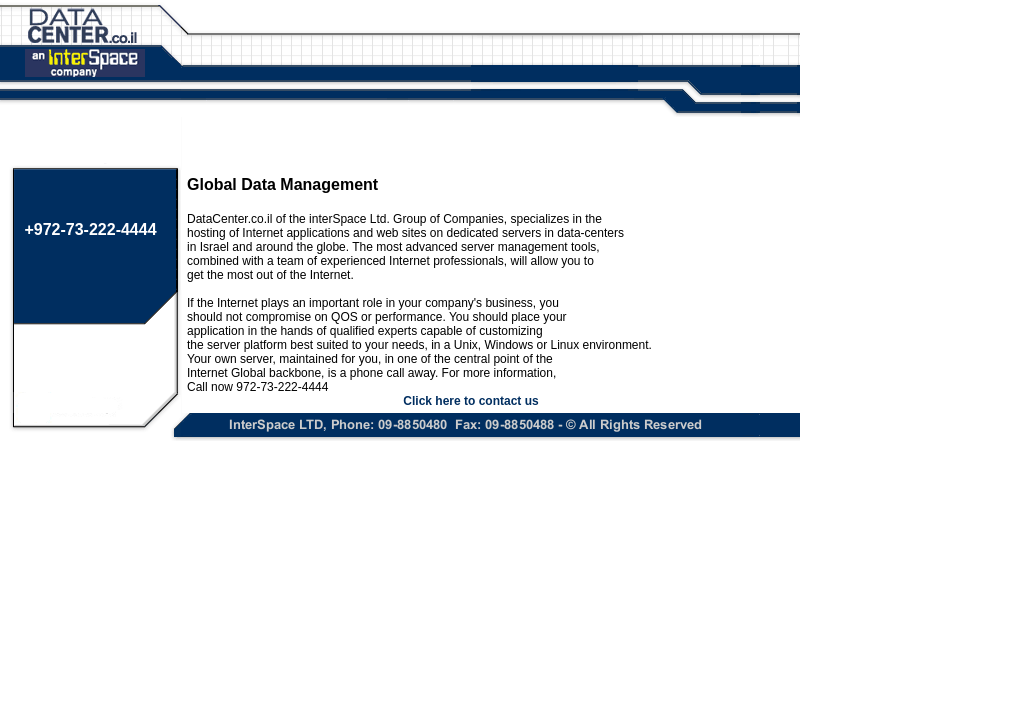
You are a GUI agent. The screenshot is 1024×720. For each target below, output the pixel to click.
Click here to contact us (470, 401)
